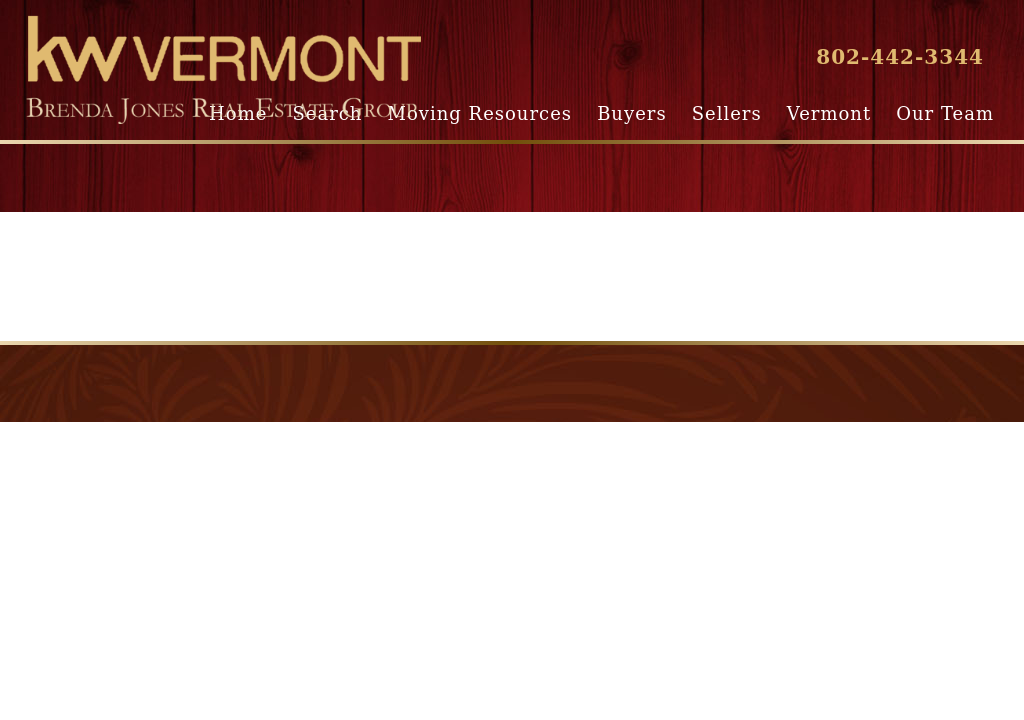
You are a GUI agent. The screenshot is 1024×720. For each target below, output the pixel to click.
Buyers (631, 113)
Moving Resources (480, 113)
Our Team (945, 113)
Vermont (829, 113)
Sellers (727, 113)
